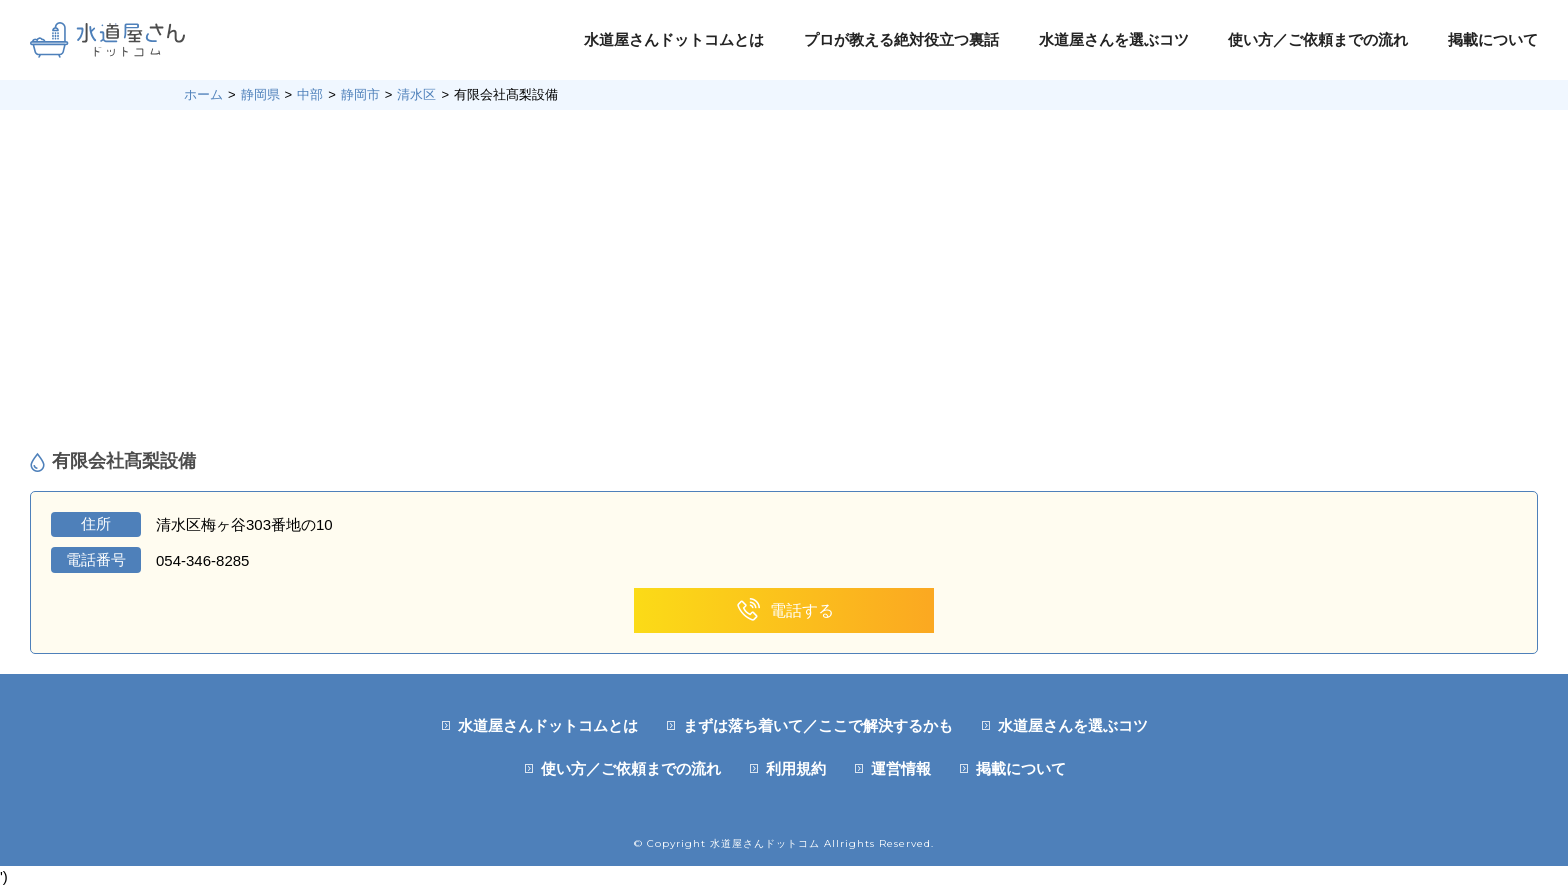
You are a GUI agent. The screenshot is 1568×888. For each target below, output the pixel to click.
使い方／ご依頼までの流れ (1318, 39)
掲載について (1493, 39)
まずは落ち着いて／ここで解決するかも (818, 725)
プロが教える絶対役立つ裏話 (901, 39)
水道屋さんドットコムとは (674, 39)
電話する (784, 610)
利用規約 (796, 768)
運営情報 (901, 768)
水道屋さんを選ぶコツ (1114, 39)
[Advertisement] (784, 280)
